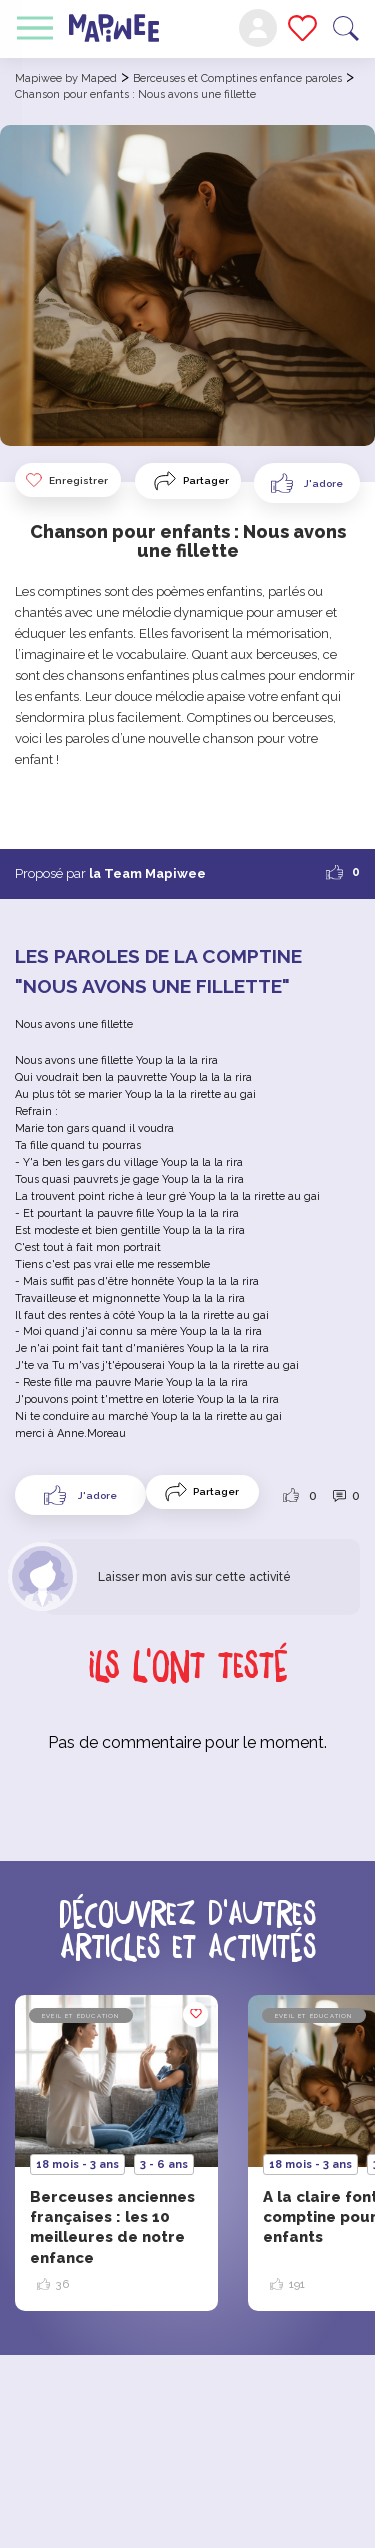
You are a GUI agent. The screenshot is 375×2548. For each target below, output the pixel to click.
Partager (206, 480)
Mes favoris (302, 28)
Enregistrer (66, 480)
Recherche (346, 28)
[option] (116, 2153)
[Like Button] (307, 483)
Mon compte (258, 28)
